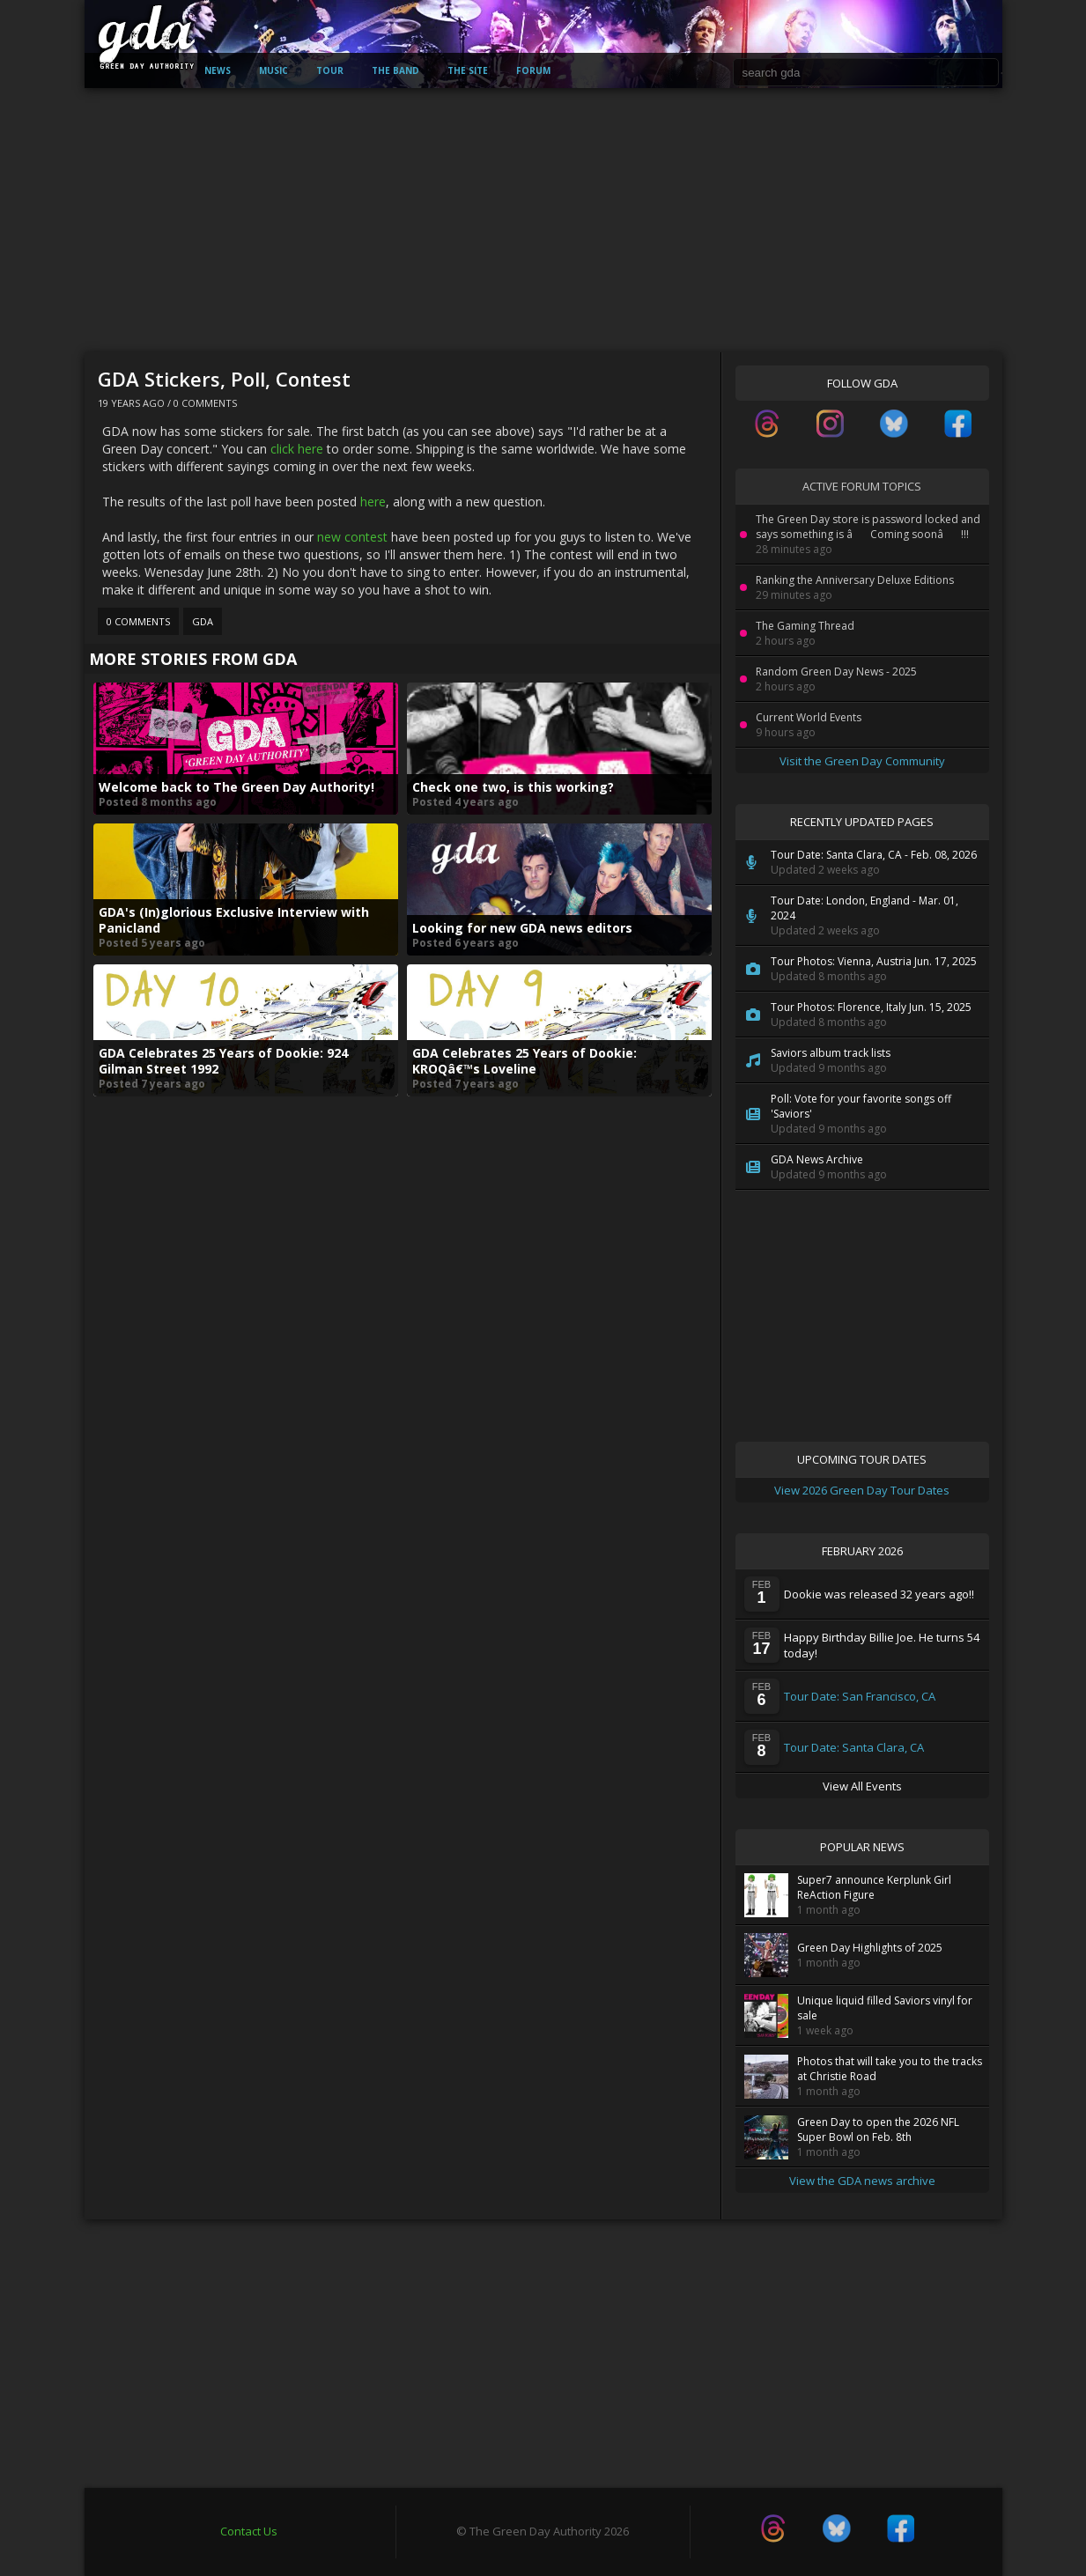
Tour (330, 70)
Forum (533, 70)
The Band (395, 70)
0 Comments (205, 403)
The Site (467, 70)
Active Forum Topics (861, 486)
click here (296, 448)
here (373, 501)
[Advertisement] (543, 220)
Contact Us (248, 2531)
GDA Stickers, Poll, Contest (224, 378)
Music (273, 70)
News (217, 70)
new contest (352, 536)
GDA (202, 621)
